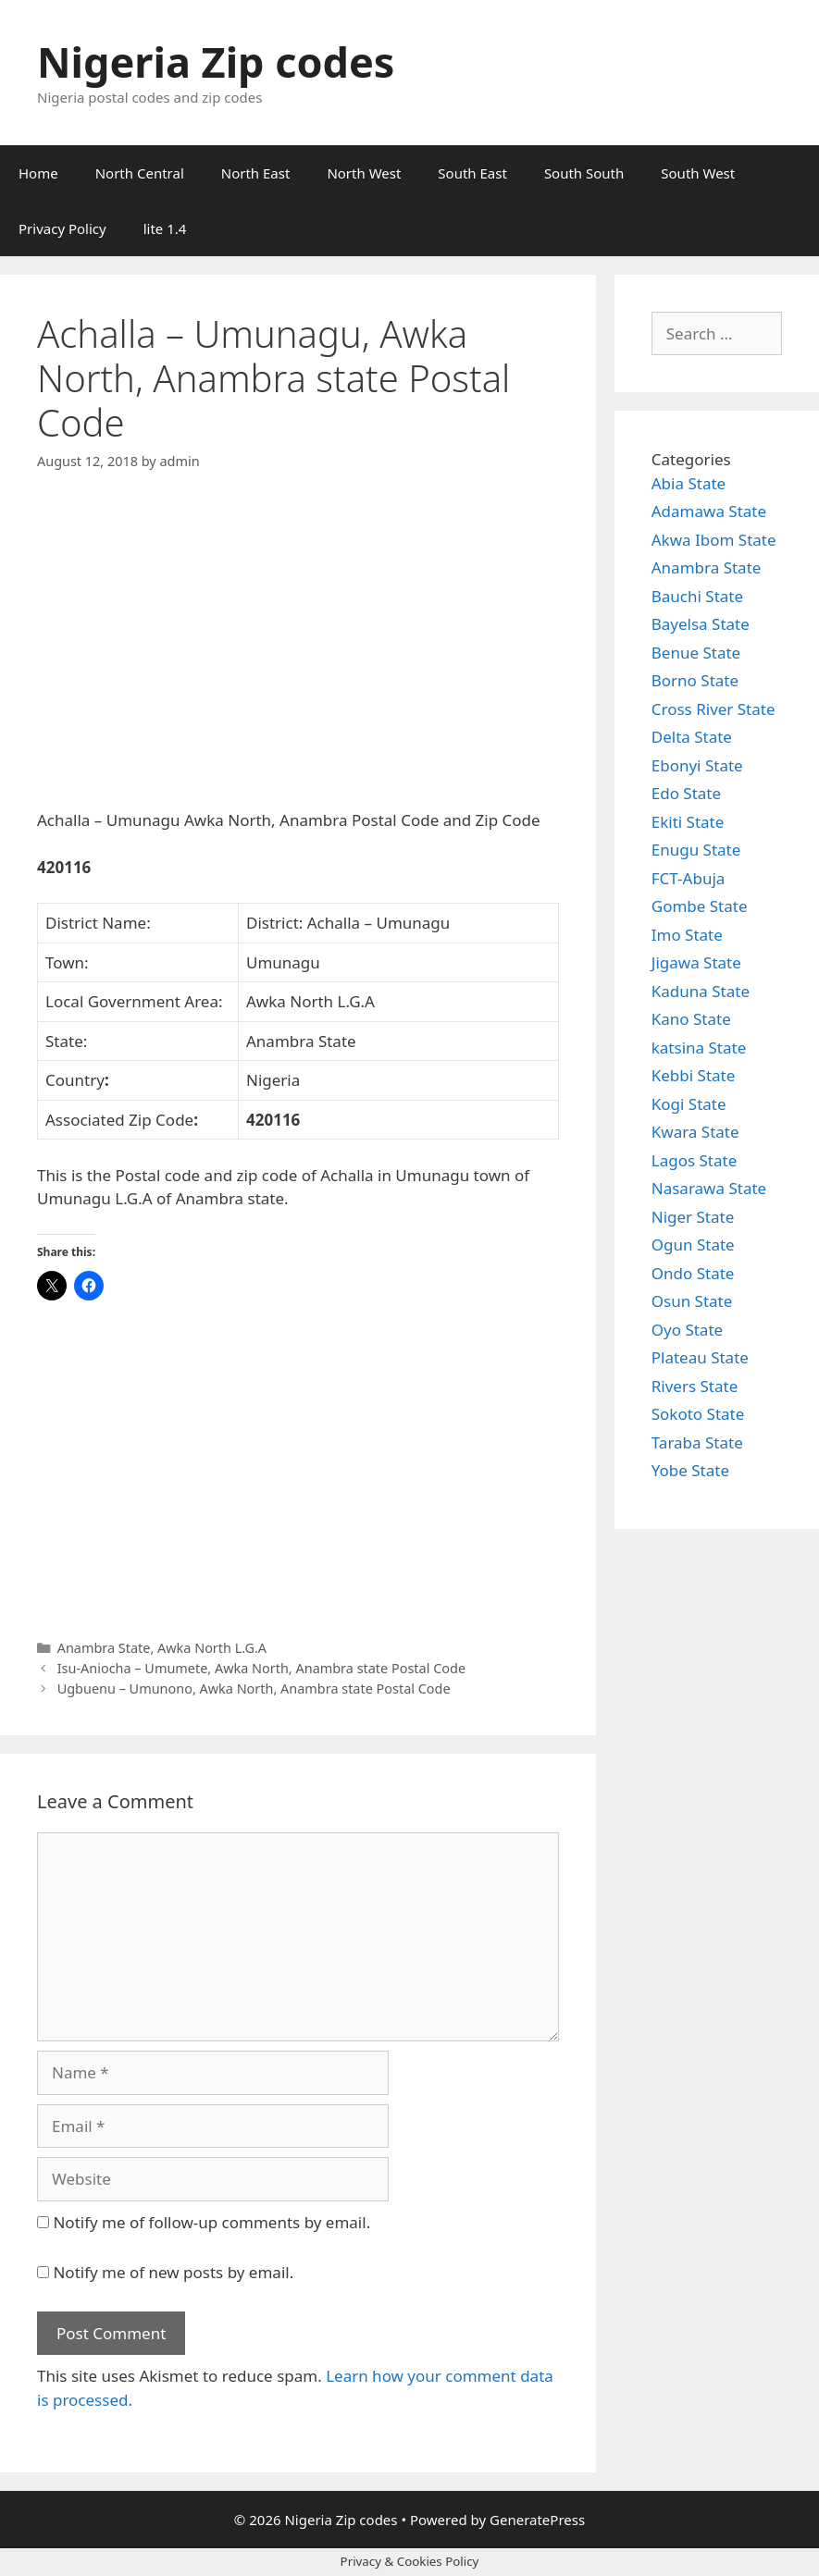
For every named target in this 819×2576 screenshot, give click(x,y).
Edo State (686, 793)
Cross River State (713, 709)
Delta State (691, 736)
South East (472, 173)
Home (38, 173)
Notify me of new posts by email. (173, 2272)
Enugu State (696, 849)
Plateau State (700, 1357)
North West (364, 173)
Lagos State (694, 1160)
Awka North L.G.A (212, 1648)
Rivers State (694, 1386)
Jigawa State (696, 962)
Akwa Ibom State (713, 539)
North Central (139, 173)
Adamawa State (708, 511)
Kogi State (688, 1104)
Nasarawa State (708, 1188)
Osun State (692, 1301)
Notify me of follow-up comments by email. (211, 2222)
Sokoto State (698, 1413)
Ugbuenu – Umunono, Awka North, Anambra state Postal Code (254, 1688)
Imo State (687, 934)
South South (584, 173)
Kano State (691, 1018)
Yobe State (690, 1470)
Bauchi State (697, 596)
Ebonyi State (697, 765)
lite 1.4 (165, 228)
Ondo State (693, 1273)
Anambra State (104, 1648)
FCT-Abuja (688, 878)
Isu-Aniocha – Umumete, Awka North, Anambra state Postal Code (261, 1668)
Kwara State (695, 1131)
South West (698, 173)
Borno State (694, 680)
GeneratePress (537, 2519)
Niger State (693, 1216)
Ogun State (693, 1244)
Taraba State (697, 1442)
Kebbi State (693, 1075)
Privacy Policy (62, 228)
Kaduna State (700, 991)
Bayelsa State (700, 624)
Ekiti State (688, 821)
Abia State (688, 483)
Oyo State (687, 1329)
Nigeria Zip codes (215, 61)
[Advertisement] (298, 655)
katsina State (698, 1047)
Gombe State (699, 906)
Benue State (695, 652)
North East (256, 173)
